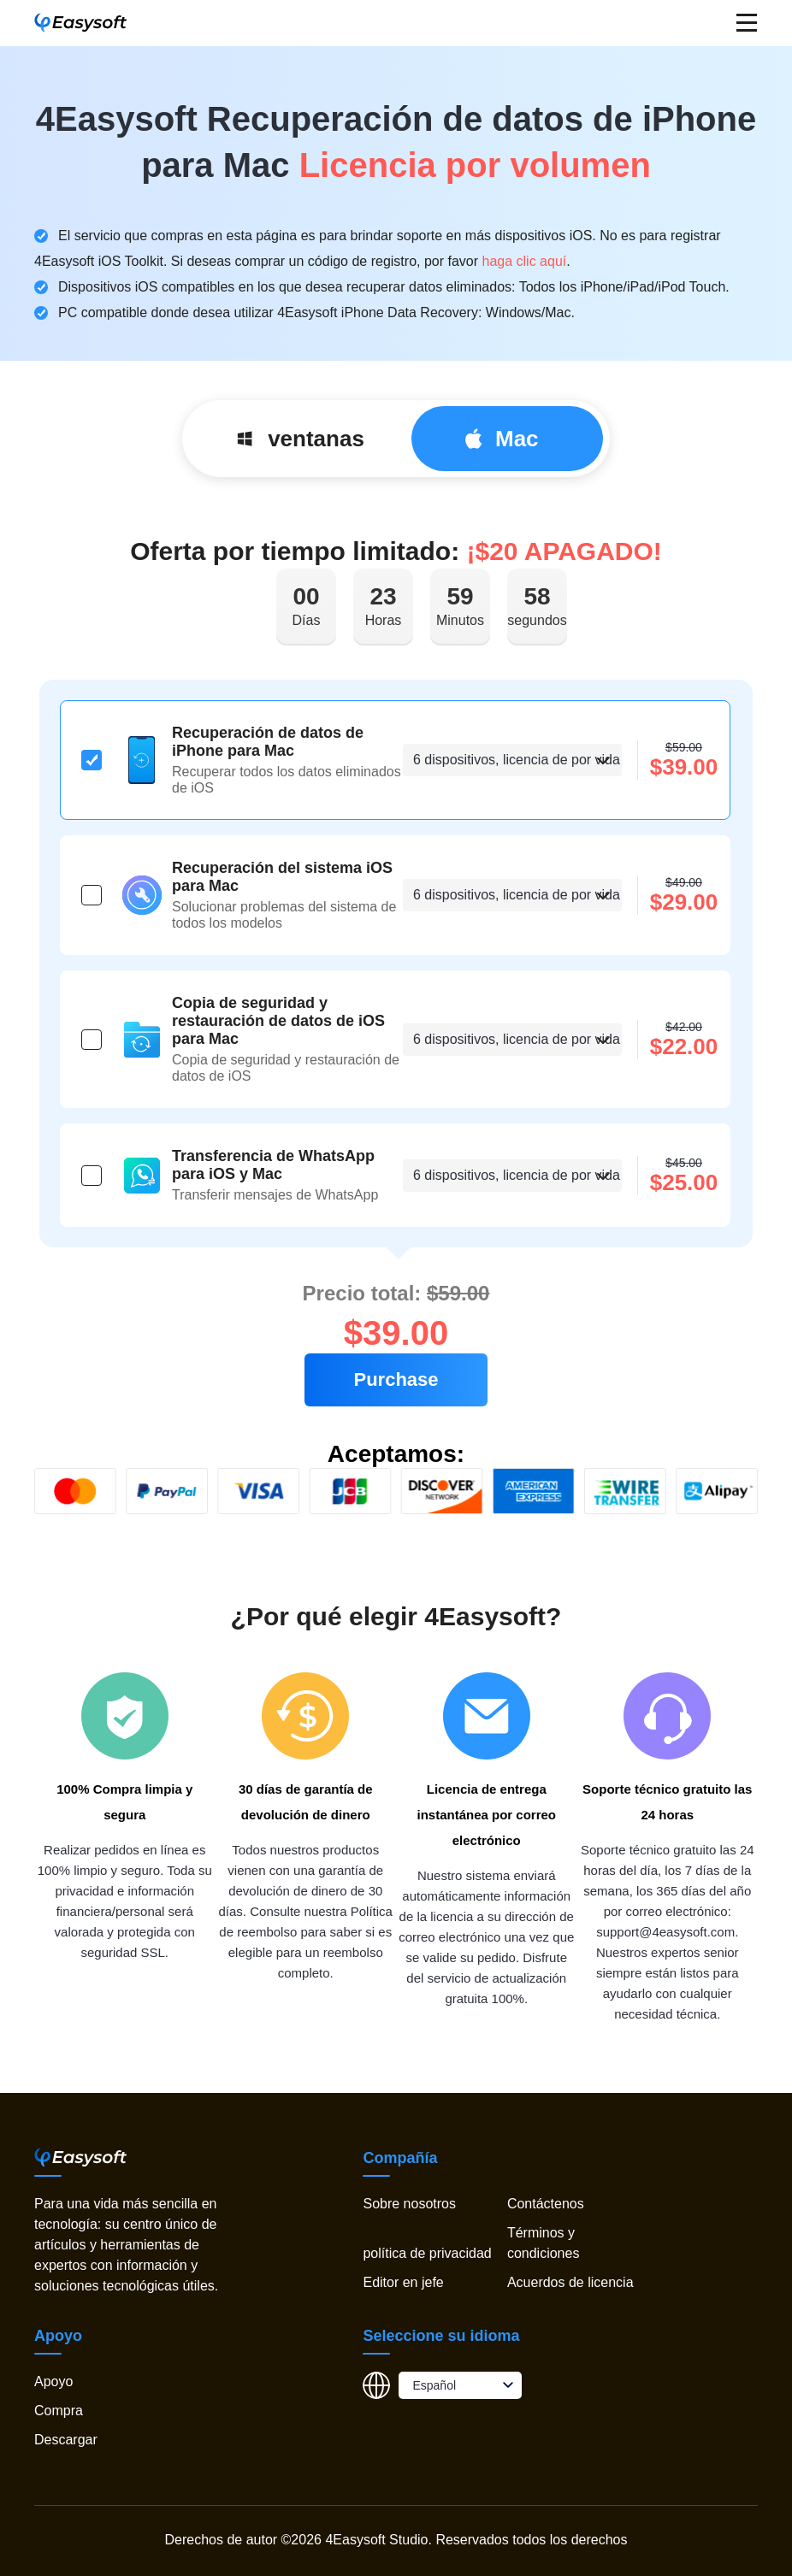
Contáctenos (545, 2203)
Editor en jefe (403, 2282)
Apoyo (53, 2381)
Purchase (395, 1379)
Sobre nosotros (409, 2203)
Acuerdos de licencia (570, 2282)
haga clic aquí (524, 261)
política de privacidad (427, 2253)
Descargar (66, 2439)
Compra (58, 2410)
